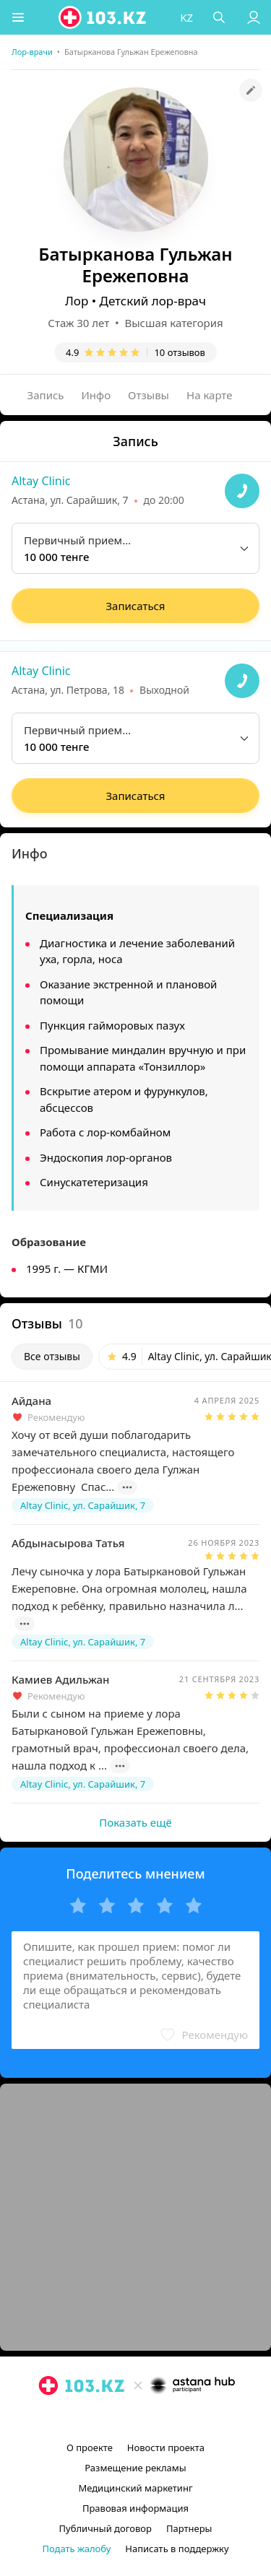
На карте (209, 395)
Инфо (96, 395)
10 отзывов (179, 352)
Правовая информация (135, 2508)
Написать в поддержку (176, 2548)
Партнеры (189, 2528)
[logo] (103, 17)
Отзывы (148, 395)
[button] (18, 17)
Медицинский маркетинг (135, 2487)
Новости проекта (166, 2447)
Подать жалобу (76, 2548)
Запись (45, 395)
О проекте (89, 2447)
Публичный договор (105, 2528)
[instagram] (114, 2419)
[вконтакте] (160, 2419)
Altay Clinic (41, 481)
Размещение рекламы (135, 2467)
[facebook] (137, 2419)
